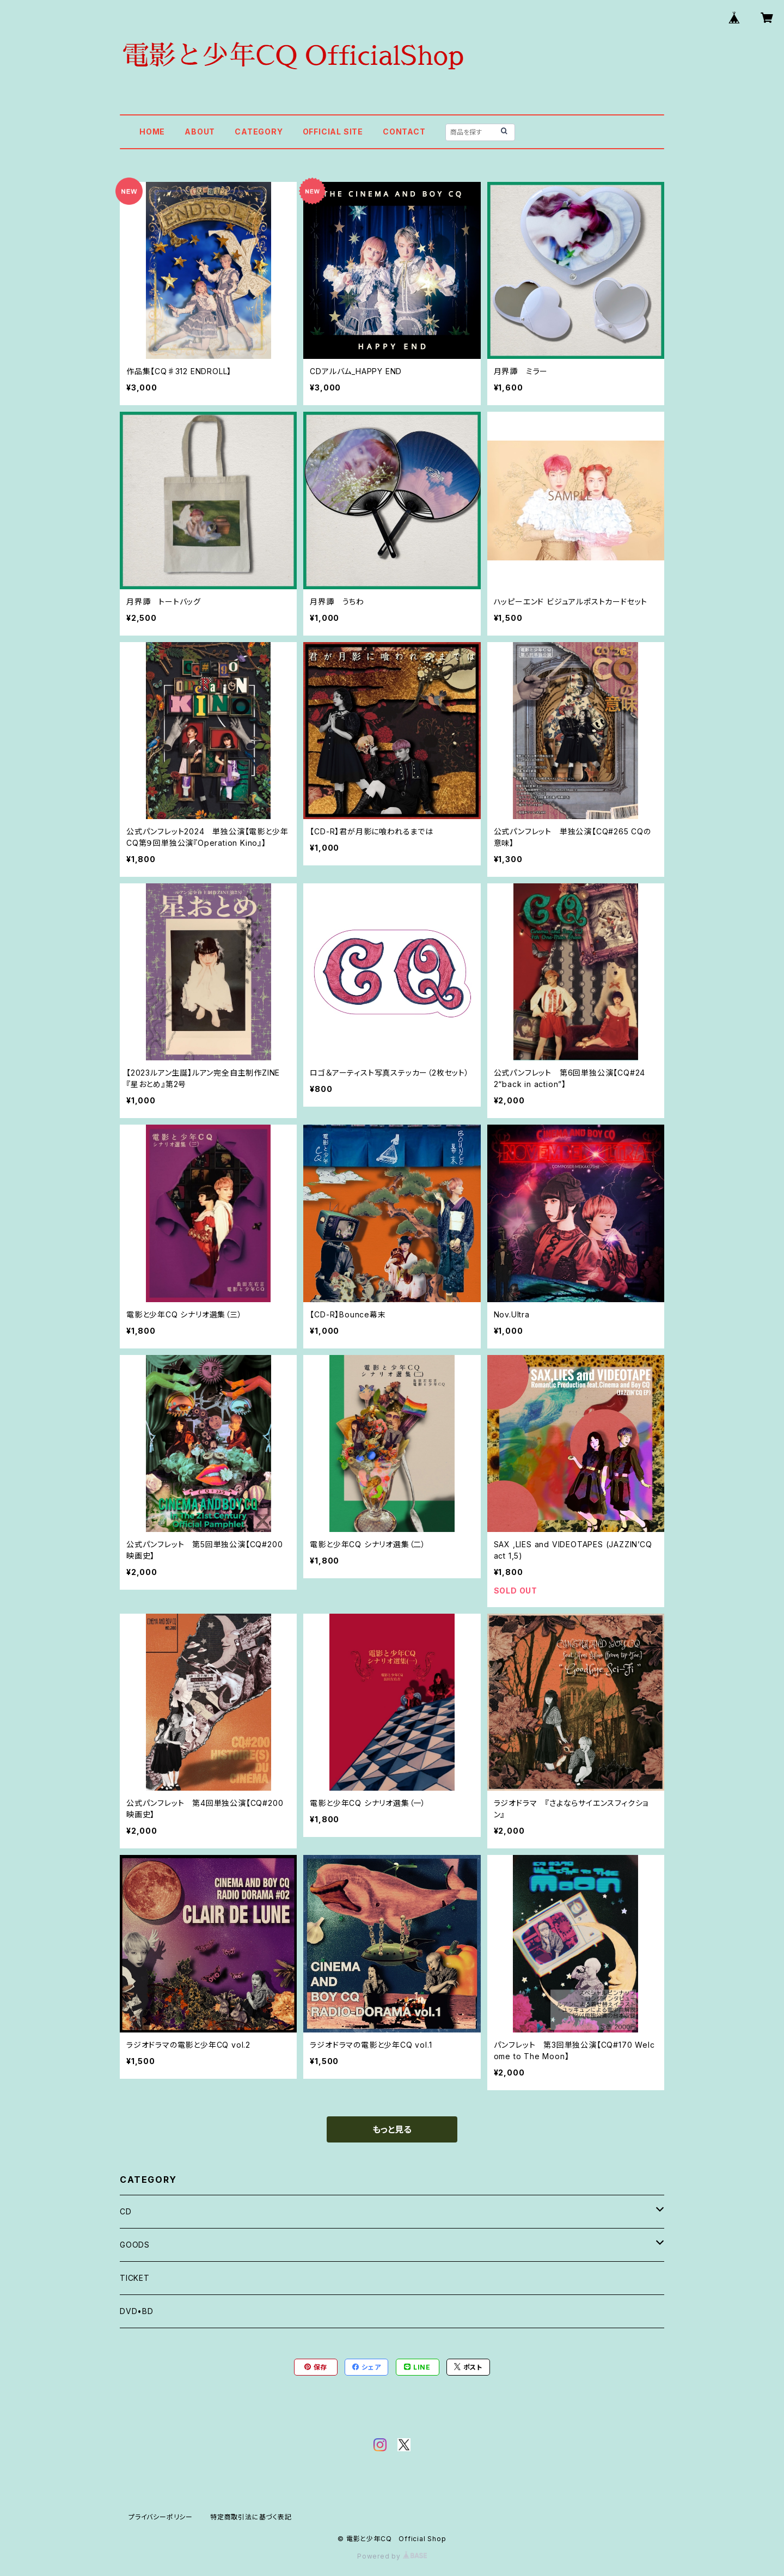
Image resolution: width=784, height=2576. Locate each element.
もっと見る (392, 2129)
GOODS (135, 2244)
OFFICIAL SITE (333, 131)
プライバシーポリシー (160, 2517)
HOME (152, 131)
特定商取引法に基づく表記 (251, 2517)
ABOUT (200, 131)
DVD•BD (137, 2311)
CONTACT (404, 131)
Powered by (392, 2556)
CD (126, 2211)
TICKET (135, 2277)
